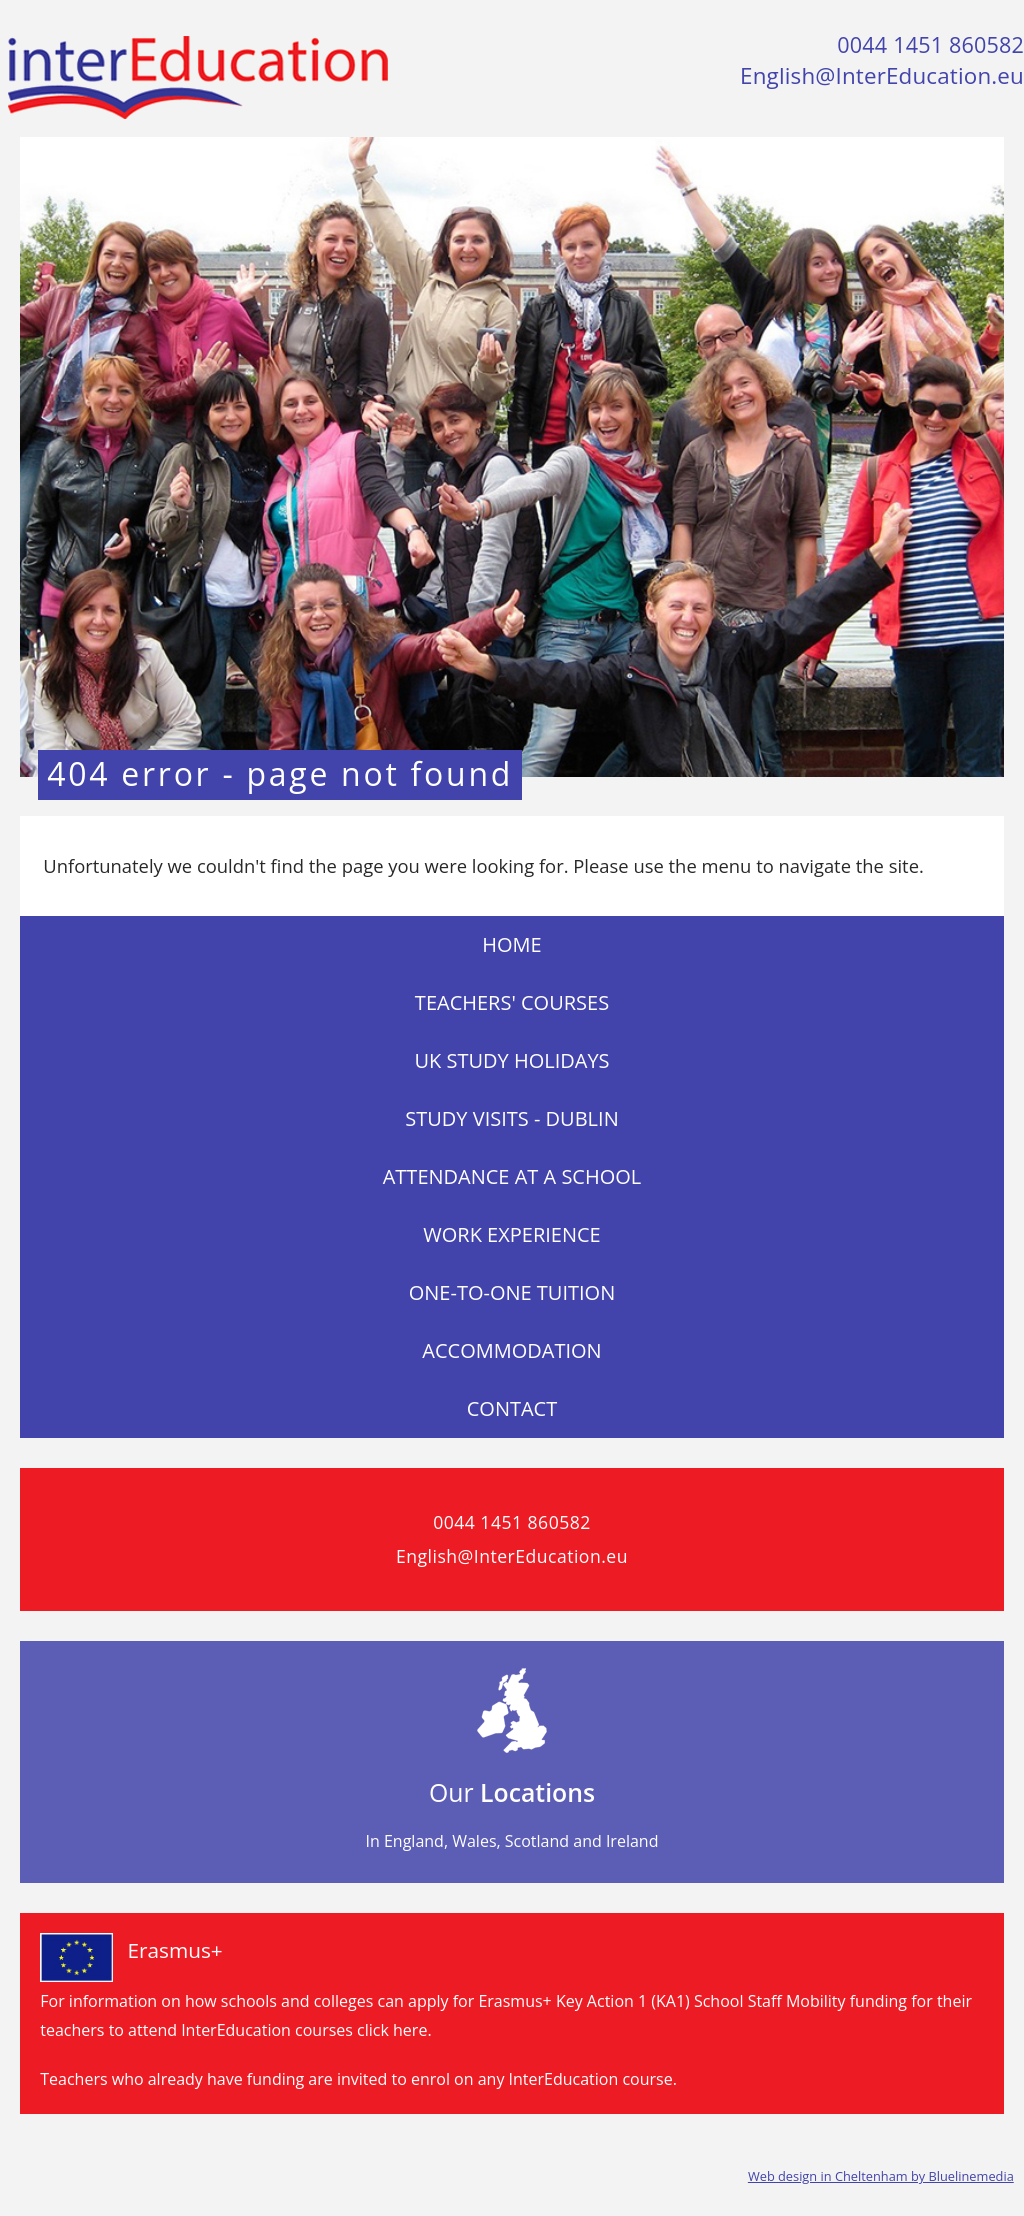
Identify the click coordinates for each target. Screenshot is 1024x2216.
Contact (512, 1408)
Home (511, 944)
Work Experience (511, 1234)
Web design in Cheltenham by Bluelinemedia (881, 2176)
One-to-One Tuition (512, 1292)
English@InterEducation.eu (882, 75)
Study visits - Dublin (511, 1118)
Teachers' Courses (512, 1002)
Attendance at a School (512, 1176)
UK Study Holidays (511, 1060)
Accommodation (511, 1350)
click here (392, 2030)
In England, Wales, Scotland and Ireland (512, 1841)
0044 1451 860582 (930, 44)
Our (512, 1792)
